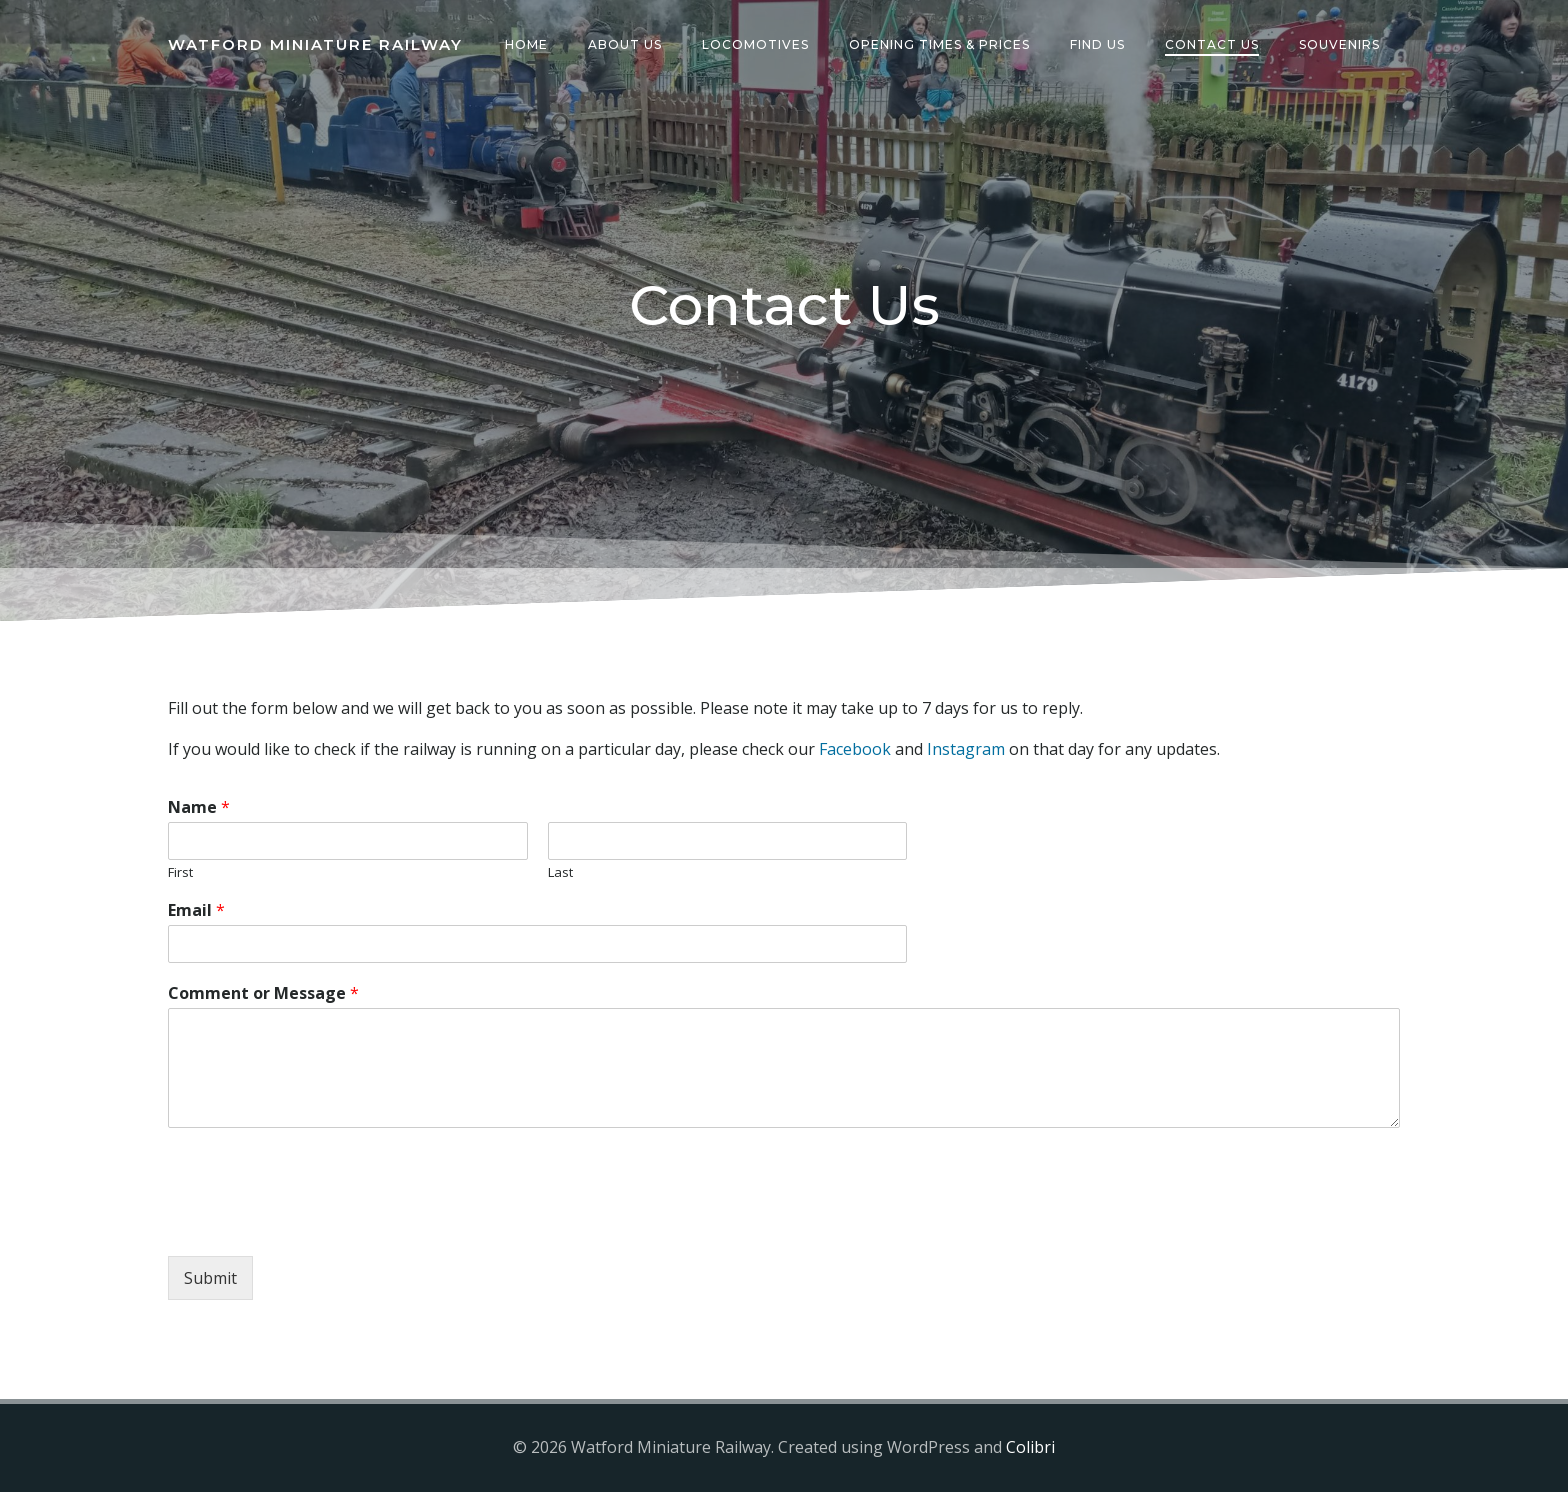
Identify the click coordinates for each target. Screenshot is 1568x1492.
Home (526, 44)
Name (199, 807)
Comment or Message (263, 993)
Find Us (1097, 44)
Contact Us (1212, 44)
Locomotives (755, 44)
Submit (210, 1278)
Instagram (966, 749)
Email (196, 910)
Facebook (855, 749)
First (180, 872)
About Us (625, 44)
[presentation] (320, 1223)
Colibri (1030, 1447)
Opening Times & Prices (939, 44)
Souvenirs (1339, 44)
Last (560, 872)
